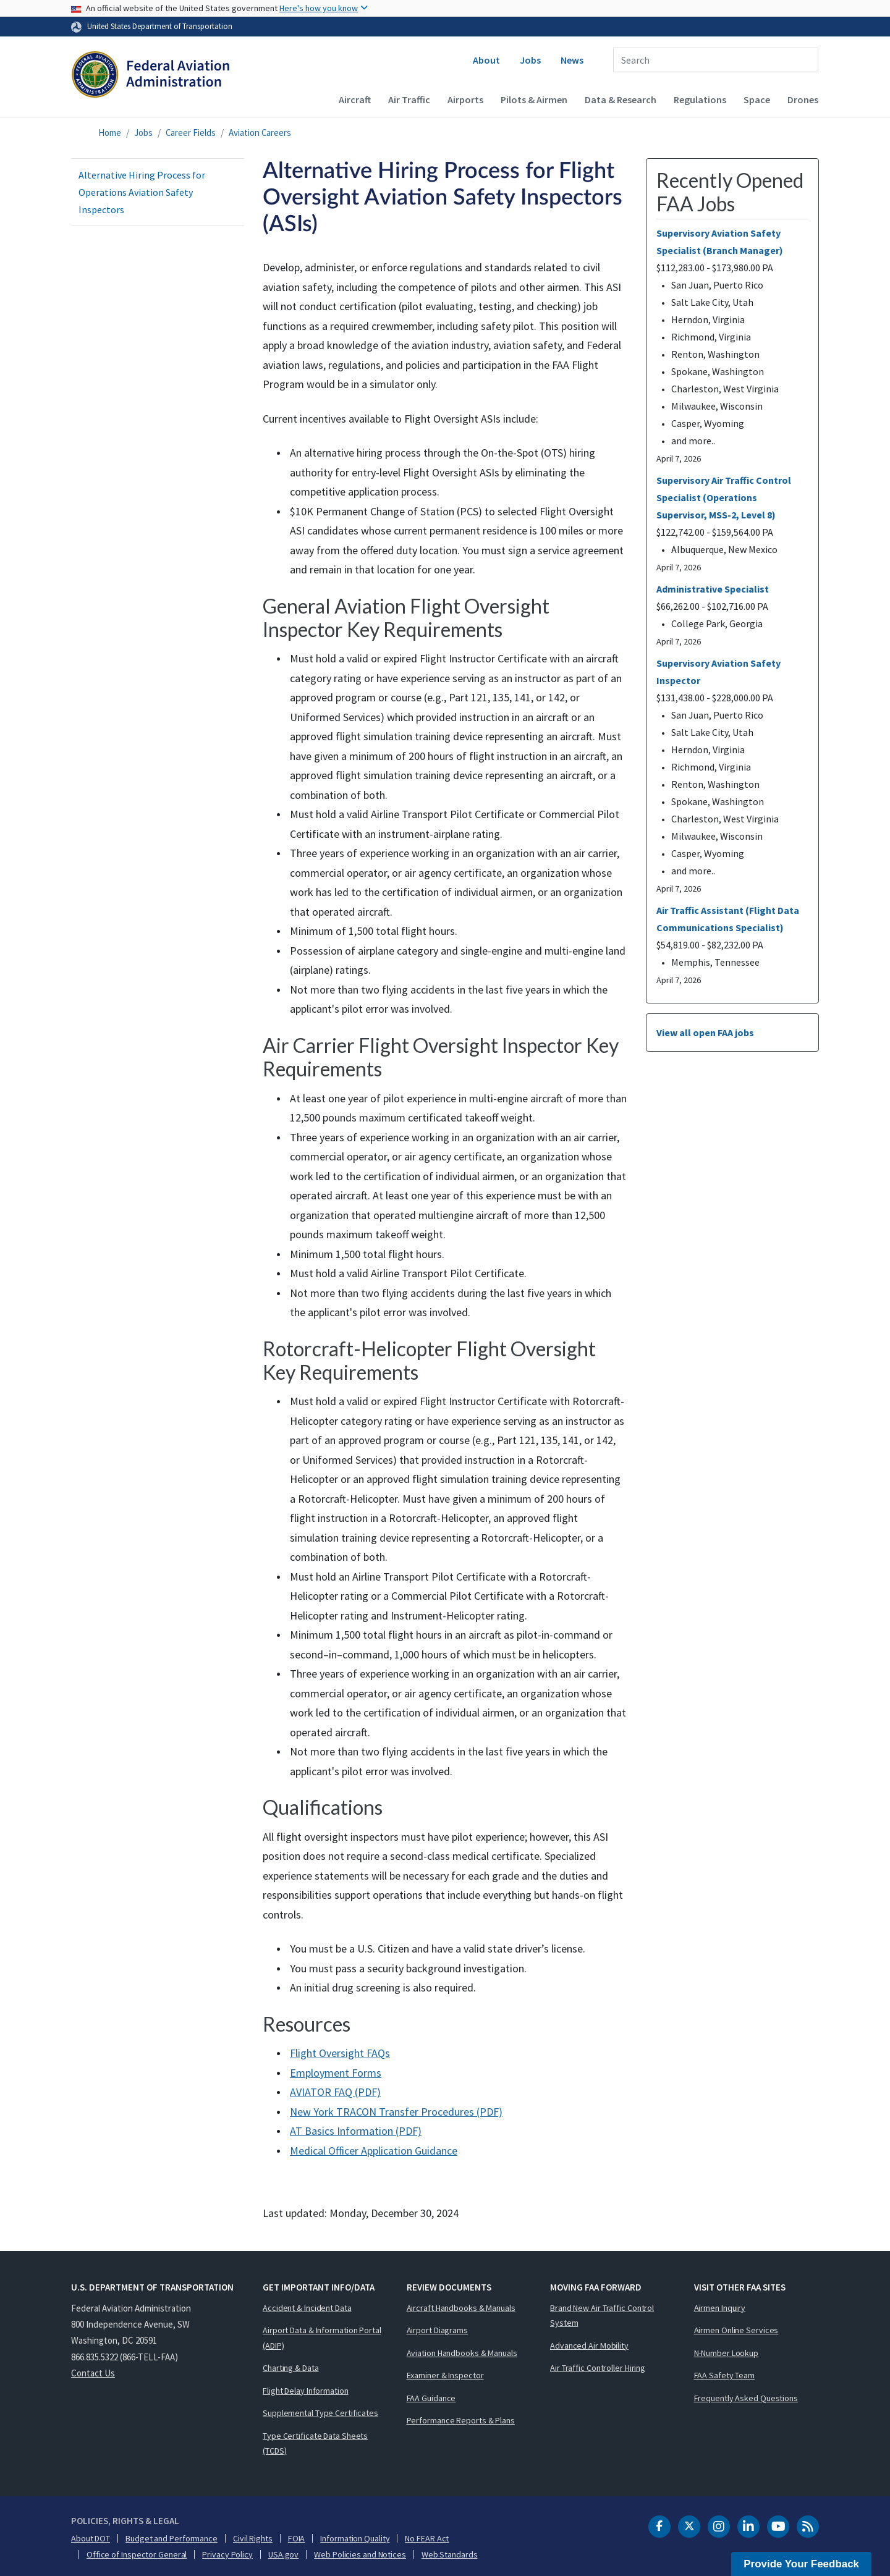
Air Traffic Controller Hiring (597, 2367)
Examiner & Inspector (445, 2375)
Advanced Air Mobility (589, 2345)
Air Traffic (409, 99)
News (572, 60)
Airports (465, 99)
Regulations (700, 99)
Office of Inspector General (137, 2554)
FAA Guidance (431, 2398)
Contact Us (93, 2373)
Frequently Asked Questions (746, 2398)
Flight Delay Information (306, 2390)
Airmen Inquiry (720, 2307)
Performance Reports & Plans (461, 2420)
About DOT (90, 2538)
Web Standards (450, 2554)
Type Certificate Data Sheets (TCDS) (315, 2443)
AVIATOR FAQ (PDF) (335, 2092)
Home (109, 132)
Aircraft (355, 99)
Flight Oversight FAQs (340, 2053)
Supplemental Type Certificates (320, 2412)
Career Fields (191, 132)
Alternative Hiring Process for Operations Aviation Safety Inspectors (141, 192)
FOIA (296, 2538)
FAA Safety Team (724, 2375)
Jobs (530, 60)
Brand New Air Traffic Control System (602, 2315)
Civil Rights (253, 2538)
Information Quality (354, 2538)
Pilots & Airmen (534, 99)
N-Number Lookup (726, 2353)
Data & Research (620, 99)
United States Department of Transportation (159, 26)
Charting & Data (291, 2367)
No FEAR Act (427, 2538)
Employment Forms (335, 2073)
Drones (802, 99)
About (486, 60)
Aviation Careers (260, 132)
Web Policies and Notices (360, 2554)
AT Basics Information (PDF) (356, 2131)
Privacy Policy (227, 2554)
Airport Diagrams (437, 2330)
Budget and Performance (171, 2538)
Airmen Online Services (736, 2330)
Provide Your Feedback (801, 2564)
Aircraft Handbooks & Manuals (461, 2307)
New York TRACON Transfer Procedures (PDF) (396, 2112)
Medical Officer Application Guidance (373, 2150)
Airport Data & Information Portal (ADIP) (322, 2338)
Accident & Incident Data (307, 2307)
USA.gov (283, 2554)
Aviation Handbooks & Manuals (462, 2353)
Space (757, 99)
